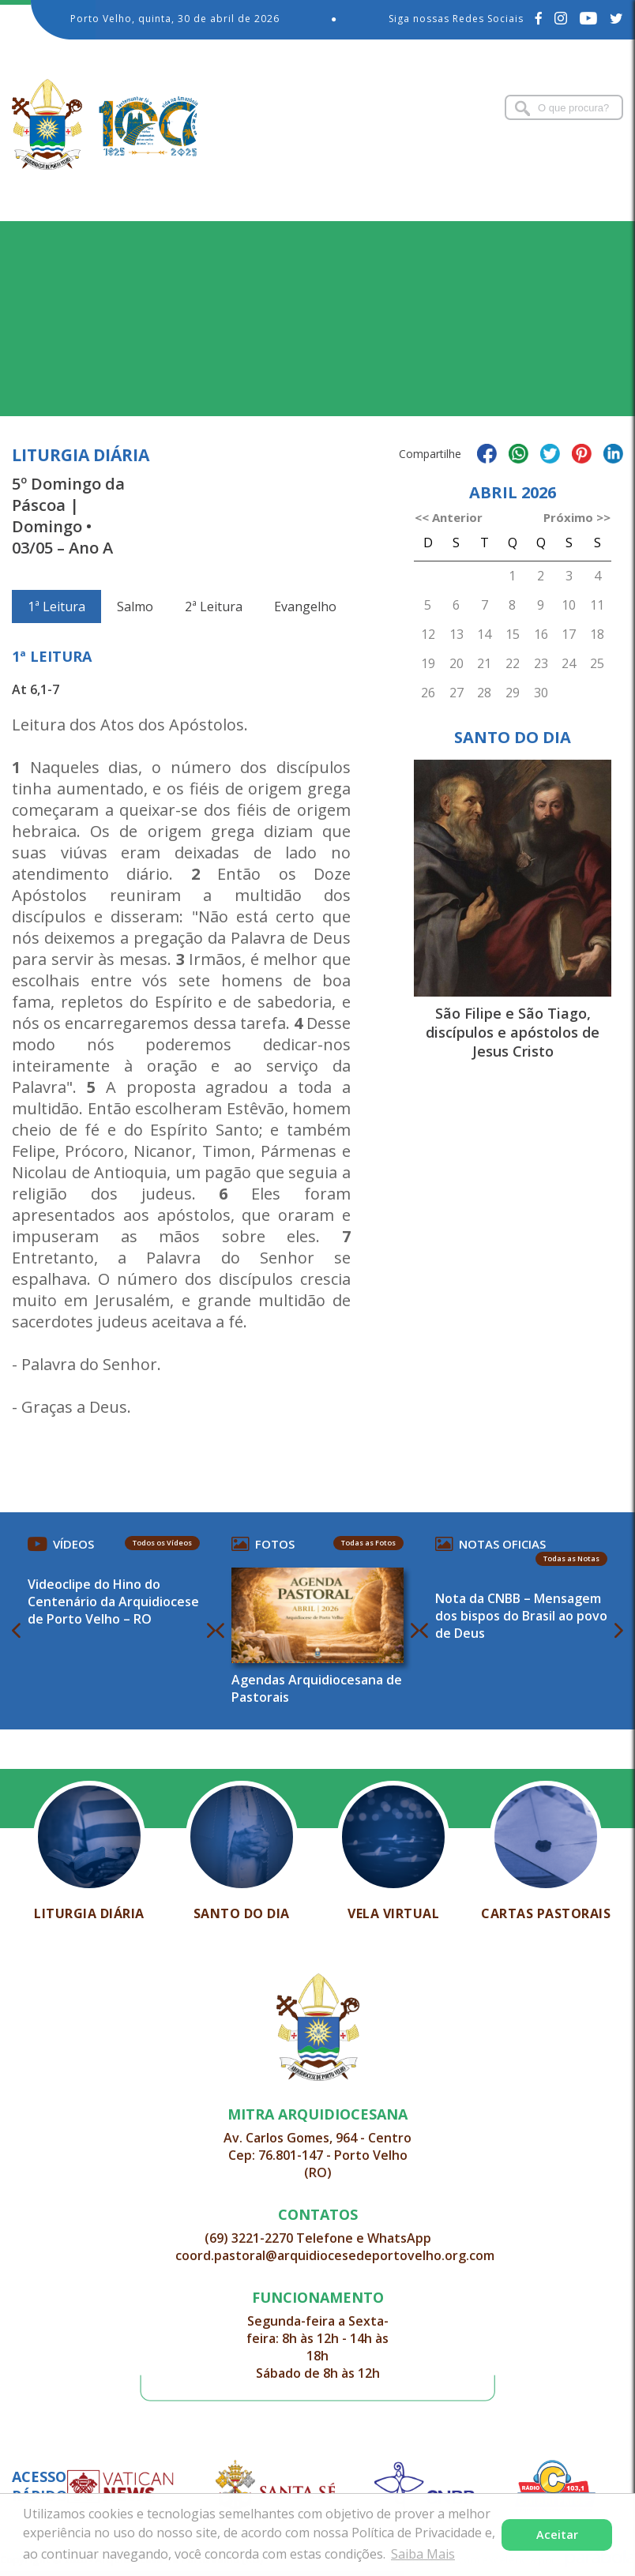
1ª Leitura (56, 606)
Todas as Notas (571, 1558)
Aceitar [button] (557, 2534)
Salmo (135, 606)
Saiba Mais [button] (423, 2554)
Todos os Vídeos (162, 1543)
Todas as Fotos (368, 1543)
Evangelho (305, 606)
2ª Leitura (213, 606)
